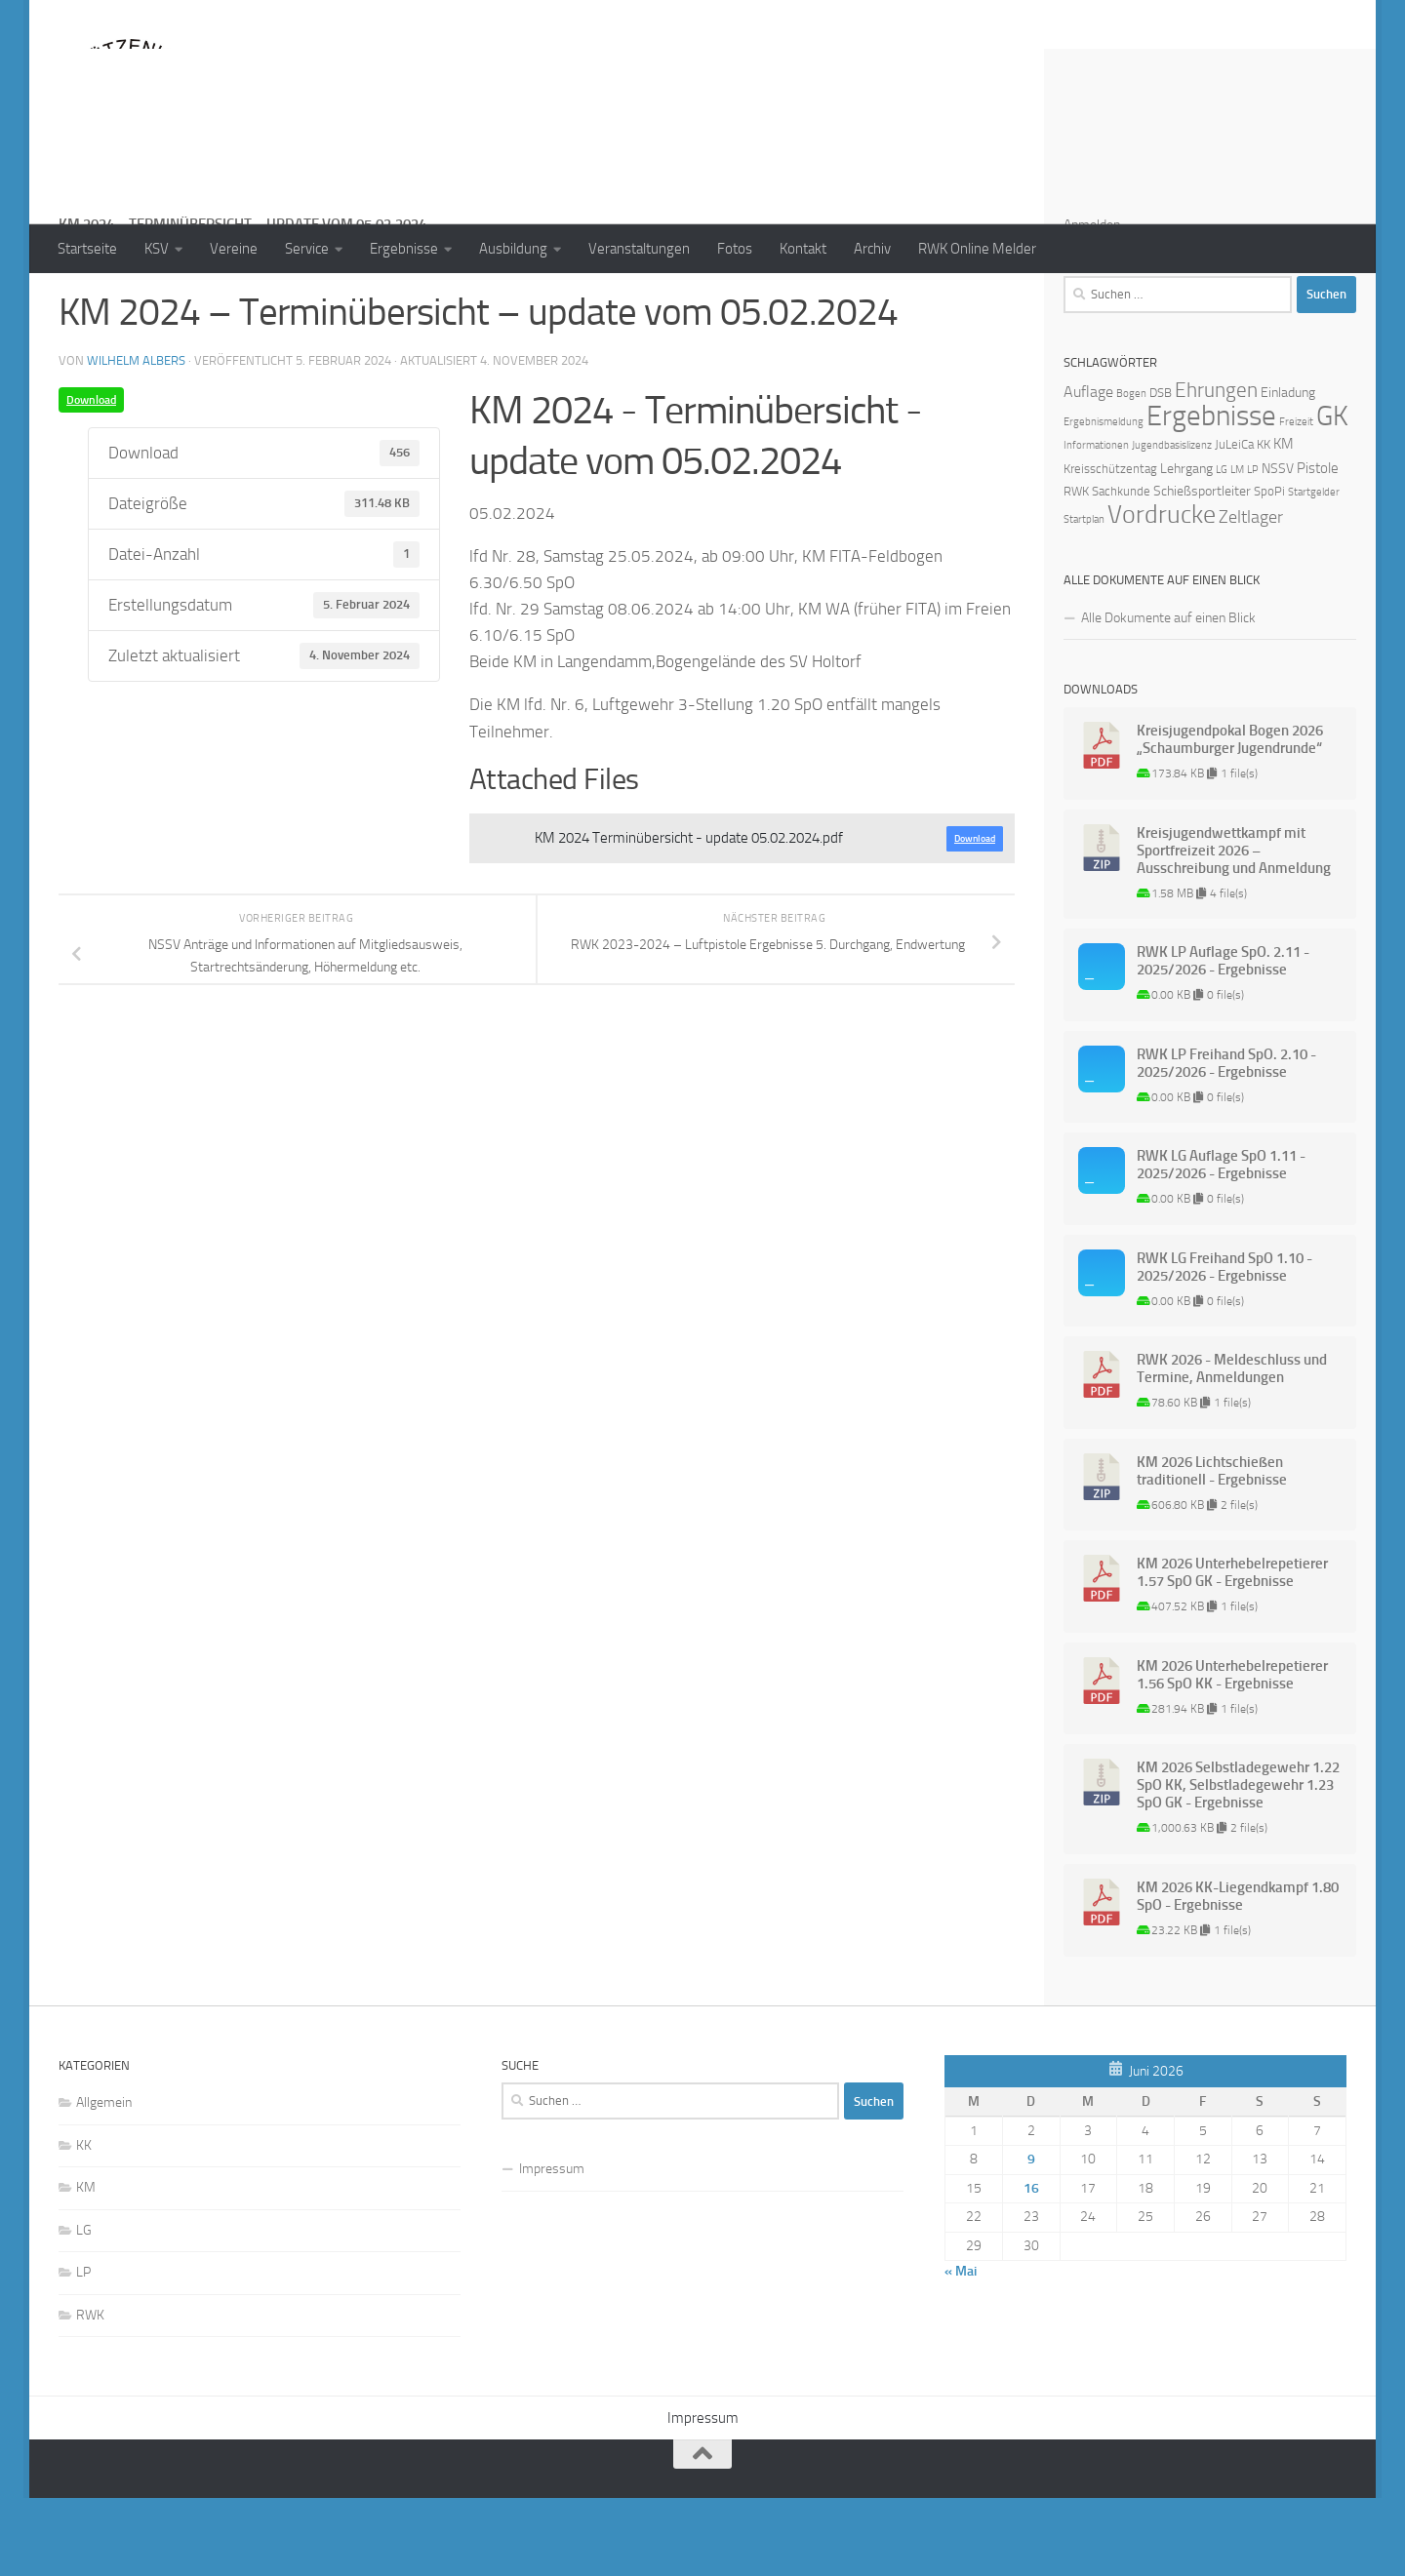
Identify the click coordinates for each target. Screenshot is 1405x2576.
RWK (90, 2393)
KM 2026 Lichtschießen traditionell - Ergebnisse (1212, 1548)
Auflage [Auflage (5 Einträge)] (1088, 469)
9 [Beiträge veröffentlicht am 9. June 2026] (1031, 2237)
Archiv (872, 249)
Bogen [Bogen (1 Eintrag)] (1131, 471)
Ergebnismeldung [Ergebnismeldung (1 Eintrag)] (1104, 500)
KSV (156, 249)
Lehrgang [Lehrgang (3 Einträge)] (1186, 546)
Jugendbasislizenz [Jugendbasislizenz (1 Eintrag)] (1172, 523)
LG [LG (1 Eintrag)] (1221, 547)
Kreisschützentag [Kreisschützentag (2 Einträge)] (1110, 546)
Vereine (234, 249)
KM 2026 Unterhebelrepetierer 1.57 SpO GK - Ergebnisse (1232, 1650)
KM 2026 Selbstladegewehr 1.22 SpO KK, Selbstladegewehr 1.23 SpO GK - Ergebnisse (1238, 1863)
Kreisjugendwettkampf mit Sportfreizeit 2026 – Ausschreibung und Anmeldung (1234, 928)
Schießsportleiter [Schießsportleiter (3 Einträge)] (1202, 569)
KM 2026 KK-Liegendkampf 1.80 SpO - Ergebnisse (1238, 1974)
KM (86, 2265)
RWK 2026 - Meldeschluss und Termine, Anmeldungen (1232, 1446)
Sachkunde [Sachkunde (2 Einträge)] (1121, 569)
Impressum (551, 2247)
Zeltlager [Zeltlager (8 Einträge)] (1251, 595)
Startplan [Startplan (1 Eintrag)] (1084, 597)
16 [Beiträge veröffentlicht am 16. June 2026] (1031, 2266)
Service (307, 249)
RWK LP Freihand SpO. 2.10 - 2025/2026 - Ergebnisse (1226, 1141)
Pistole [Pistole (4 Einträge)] (1318, 546)
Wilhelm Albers (136, 438)
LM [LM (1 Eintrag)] (1237, 547)
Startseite (87, 249)
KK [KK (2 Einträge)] (1263, 522)
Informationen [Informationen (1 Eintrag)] (1096, 523)
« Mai (960, 2349)
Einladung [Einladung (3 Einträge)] (1288, 470)
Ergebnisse (404, 249)
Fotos (734, 249)
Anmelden (1092, 303)
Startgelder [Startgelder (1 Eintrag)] (1314, 570)
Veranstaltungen (639, 249)
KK (84, 2223)
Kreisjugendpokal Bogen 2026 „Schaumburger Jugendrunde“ (1230, 817)
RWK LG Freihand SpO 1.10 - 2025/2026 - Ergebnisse (1224, 1345)
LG (84, 2308)
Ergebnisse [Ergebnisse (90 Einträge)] (1211, 494)
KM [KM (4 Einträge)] (1283, 522)
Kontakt (803, 249)
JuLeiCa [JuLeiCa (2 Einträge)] (1234, 522)
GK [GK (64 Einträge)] (1332, 494)
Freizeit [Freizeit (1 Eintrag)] (1296, 500)
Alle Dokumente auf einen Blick (1168, 696)
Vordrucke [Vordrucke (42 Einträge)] (1161, 592)
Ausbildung (513, 249)
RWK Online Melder (977, 249)
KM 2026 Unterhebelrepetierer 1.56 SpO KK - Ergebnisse (1232, 1752)
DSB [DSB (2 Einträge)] (1160, 470)
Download (91, 478)
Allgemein (104, 2180)
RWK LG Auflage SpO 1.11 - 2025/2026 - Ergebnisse (1221, 1242)
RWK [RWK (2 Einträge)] (1076, 569)
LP (83, 2350)
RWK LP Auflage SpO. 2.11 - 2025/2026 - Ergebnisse (1223, 1038)
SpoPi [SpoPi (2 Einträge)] (1269, 569)
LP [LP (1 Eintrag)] (1253, 547)
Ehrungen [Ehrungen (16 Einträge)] (1216, 468)
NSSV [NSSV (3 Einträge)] (1278, 546)
